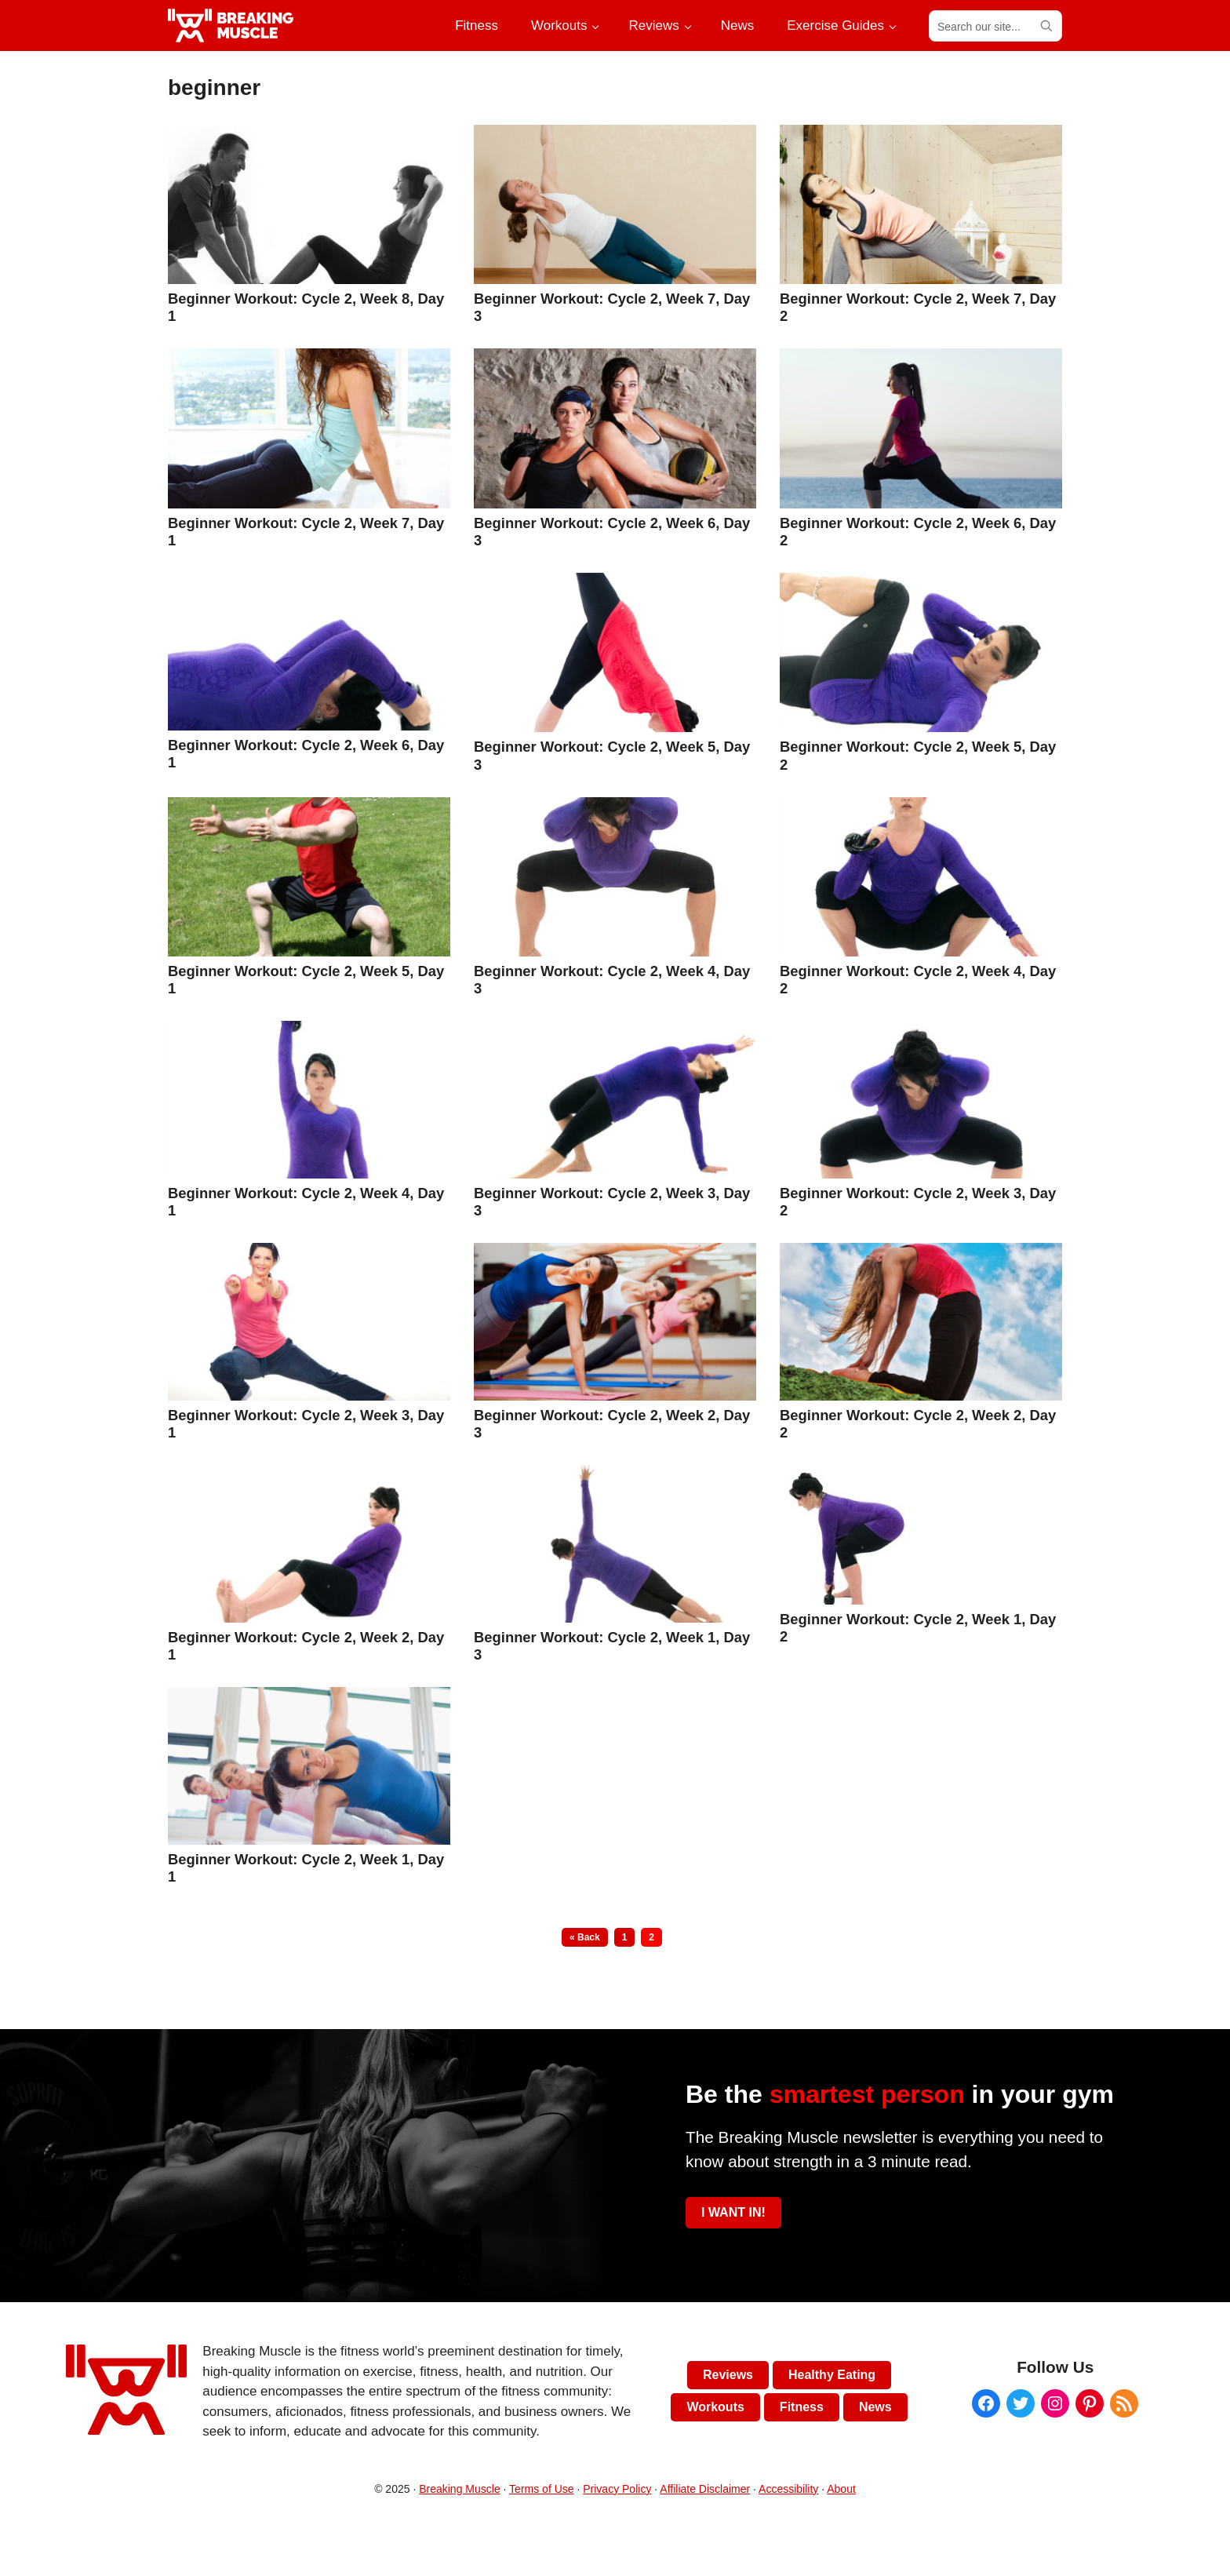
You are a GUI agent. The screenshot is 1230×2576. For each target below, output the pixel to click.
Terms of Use (541, 2489)
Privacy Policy (617, 2489)
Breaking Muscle (459, 2489)
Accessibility (788, 2489)
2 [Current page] (655, 1937)
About (841, 2489)
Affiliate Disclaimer (705, 2489)
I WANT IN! (733, 2212)
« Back (585, 1937)
